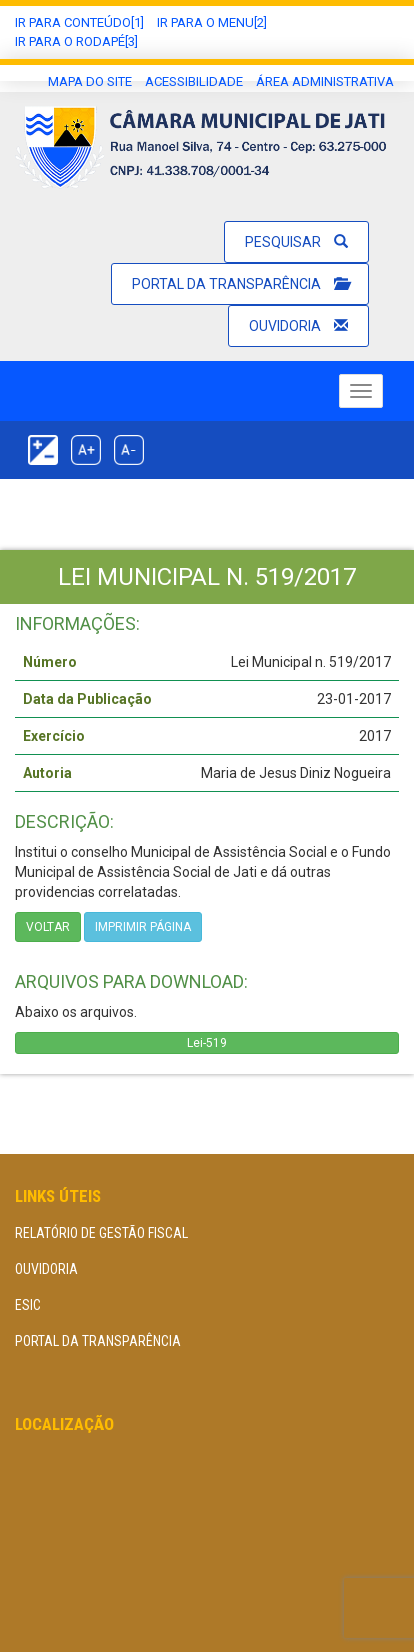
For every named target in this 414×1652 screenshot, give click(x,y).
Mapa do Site (90, 81)
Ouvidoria (298, 326)
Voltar (48, 927)
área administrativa (325, 81)
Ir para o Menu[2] (212, 22)
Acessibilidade (194, 81)
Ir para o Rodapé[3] (76, 41)
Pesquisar (296, 242)
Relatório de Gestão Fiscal (101, 1233)
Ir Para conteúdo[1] (79, 22)
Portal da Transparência (240, 284)
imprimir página (143, 927)
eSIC (28, 1305)
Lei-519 (207, 1043)
